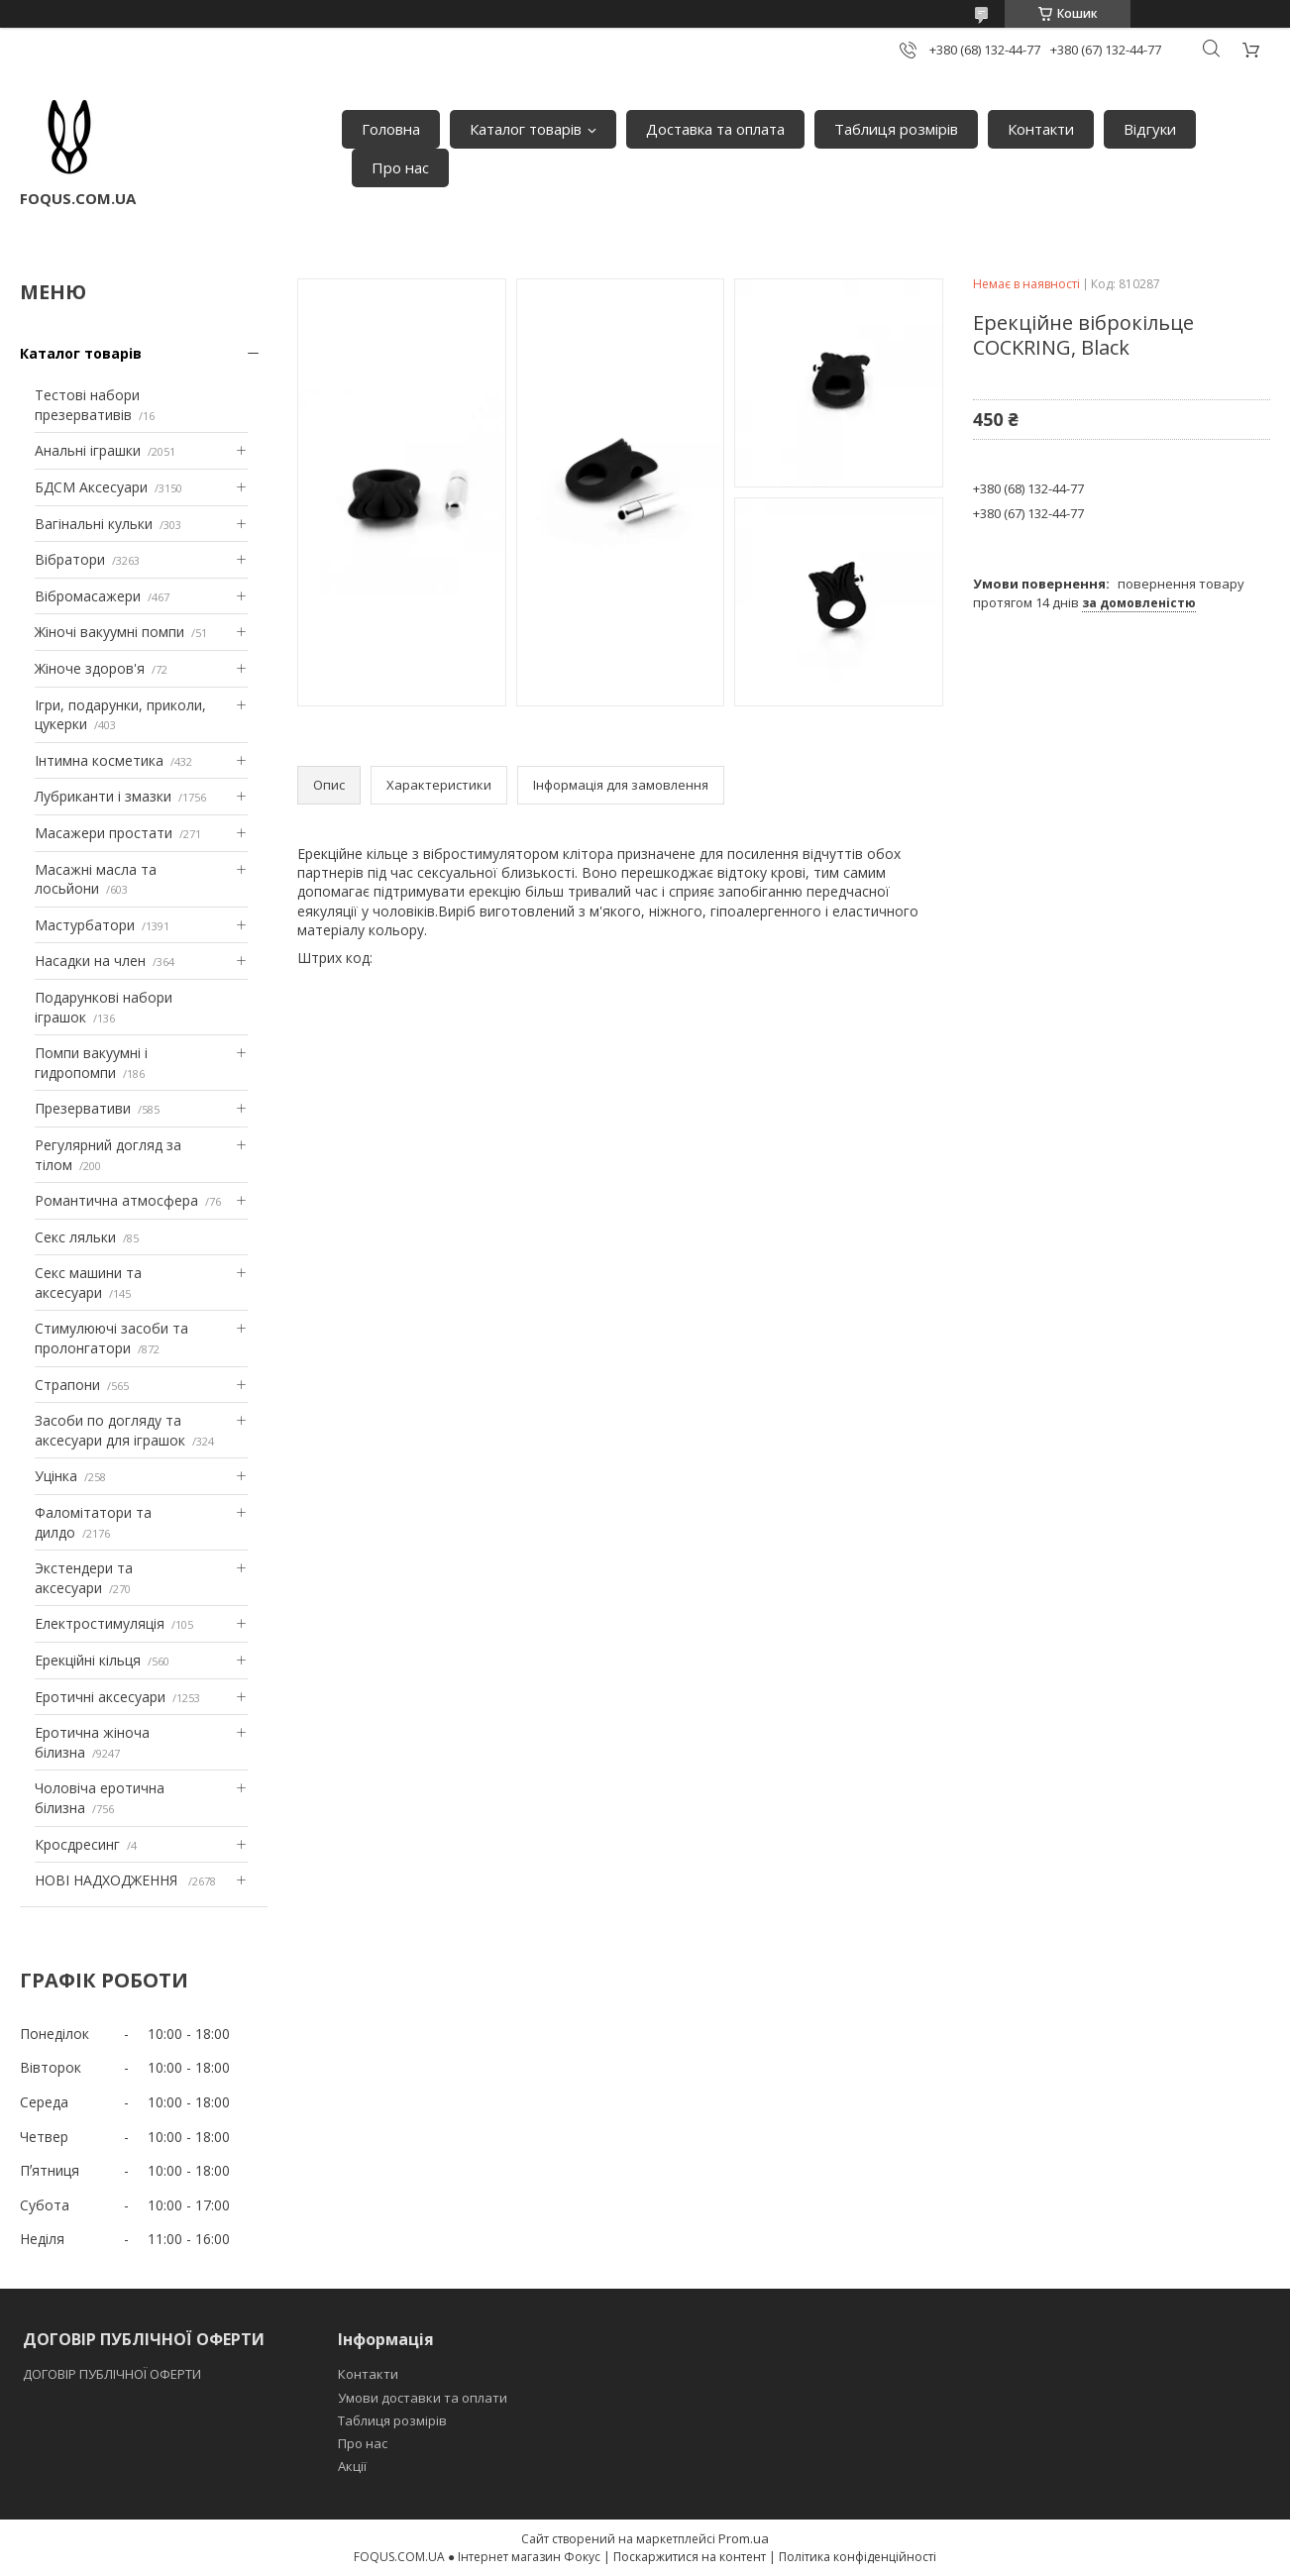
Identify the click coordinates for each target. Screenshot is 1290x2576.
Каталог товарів (526, 129)
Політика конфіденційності (857, 2556)
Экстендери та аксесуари (84, 1577)
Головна (391, 129)
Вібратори (70, 559)
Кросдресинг (77, 1844)
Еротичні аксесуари (100, 1696)
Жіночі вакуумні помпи (109, 631)
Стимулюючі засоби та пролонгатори (111, 1338)
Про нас (400, 167)
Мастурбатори (85, 924)
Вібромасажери (88, 596)
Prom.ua (743, 2538)
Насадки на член (90, 960)
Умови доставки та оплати (422, 2398)
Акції (352, 2466)
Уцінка (56, 1475)
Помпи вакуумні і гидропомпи (91, 1062)
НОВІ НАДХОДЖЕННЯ (108, 1880)
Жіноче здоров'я (90, 668)
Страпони (67, 1384)
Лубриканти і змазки (103, 796)
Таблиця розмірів (896, 129)
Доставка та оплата (715, 129)
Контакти (1041, 129)
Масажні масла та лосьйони (96, 879)
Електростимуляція (99, 1623)
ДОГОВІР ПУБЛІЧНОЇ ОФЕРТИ (113, 2374)
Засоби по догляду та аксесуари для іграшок (110, 1430)
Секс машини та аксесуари (88, 1282)
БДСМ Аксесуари (91, 487)
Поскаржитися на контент (689, 2556)
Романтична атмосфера (116, 1200)
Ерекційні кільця (88, 1660)
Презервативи (83, 1108)
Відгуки (1150, 129)
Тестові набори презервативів (87, 404)
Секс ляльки (75, 1237)
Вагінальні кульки (94, 523)
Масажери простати (103, 832)
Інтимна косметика (99, 760)
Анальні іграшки (88, 450)
